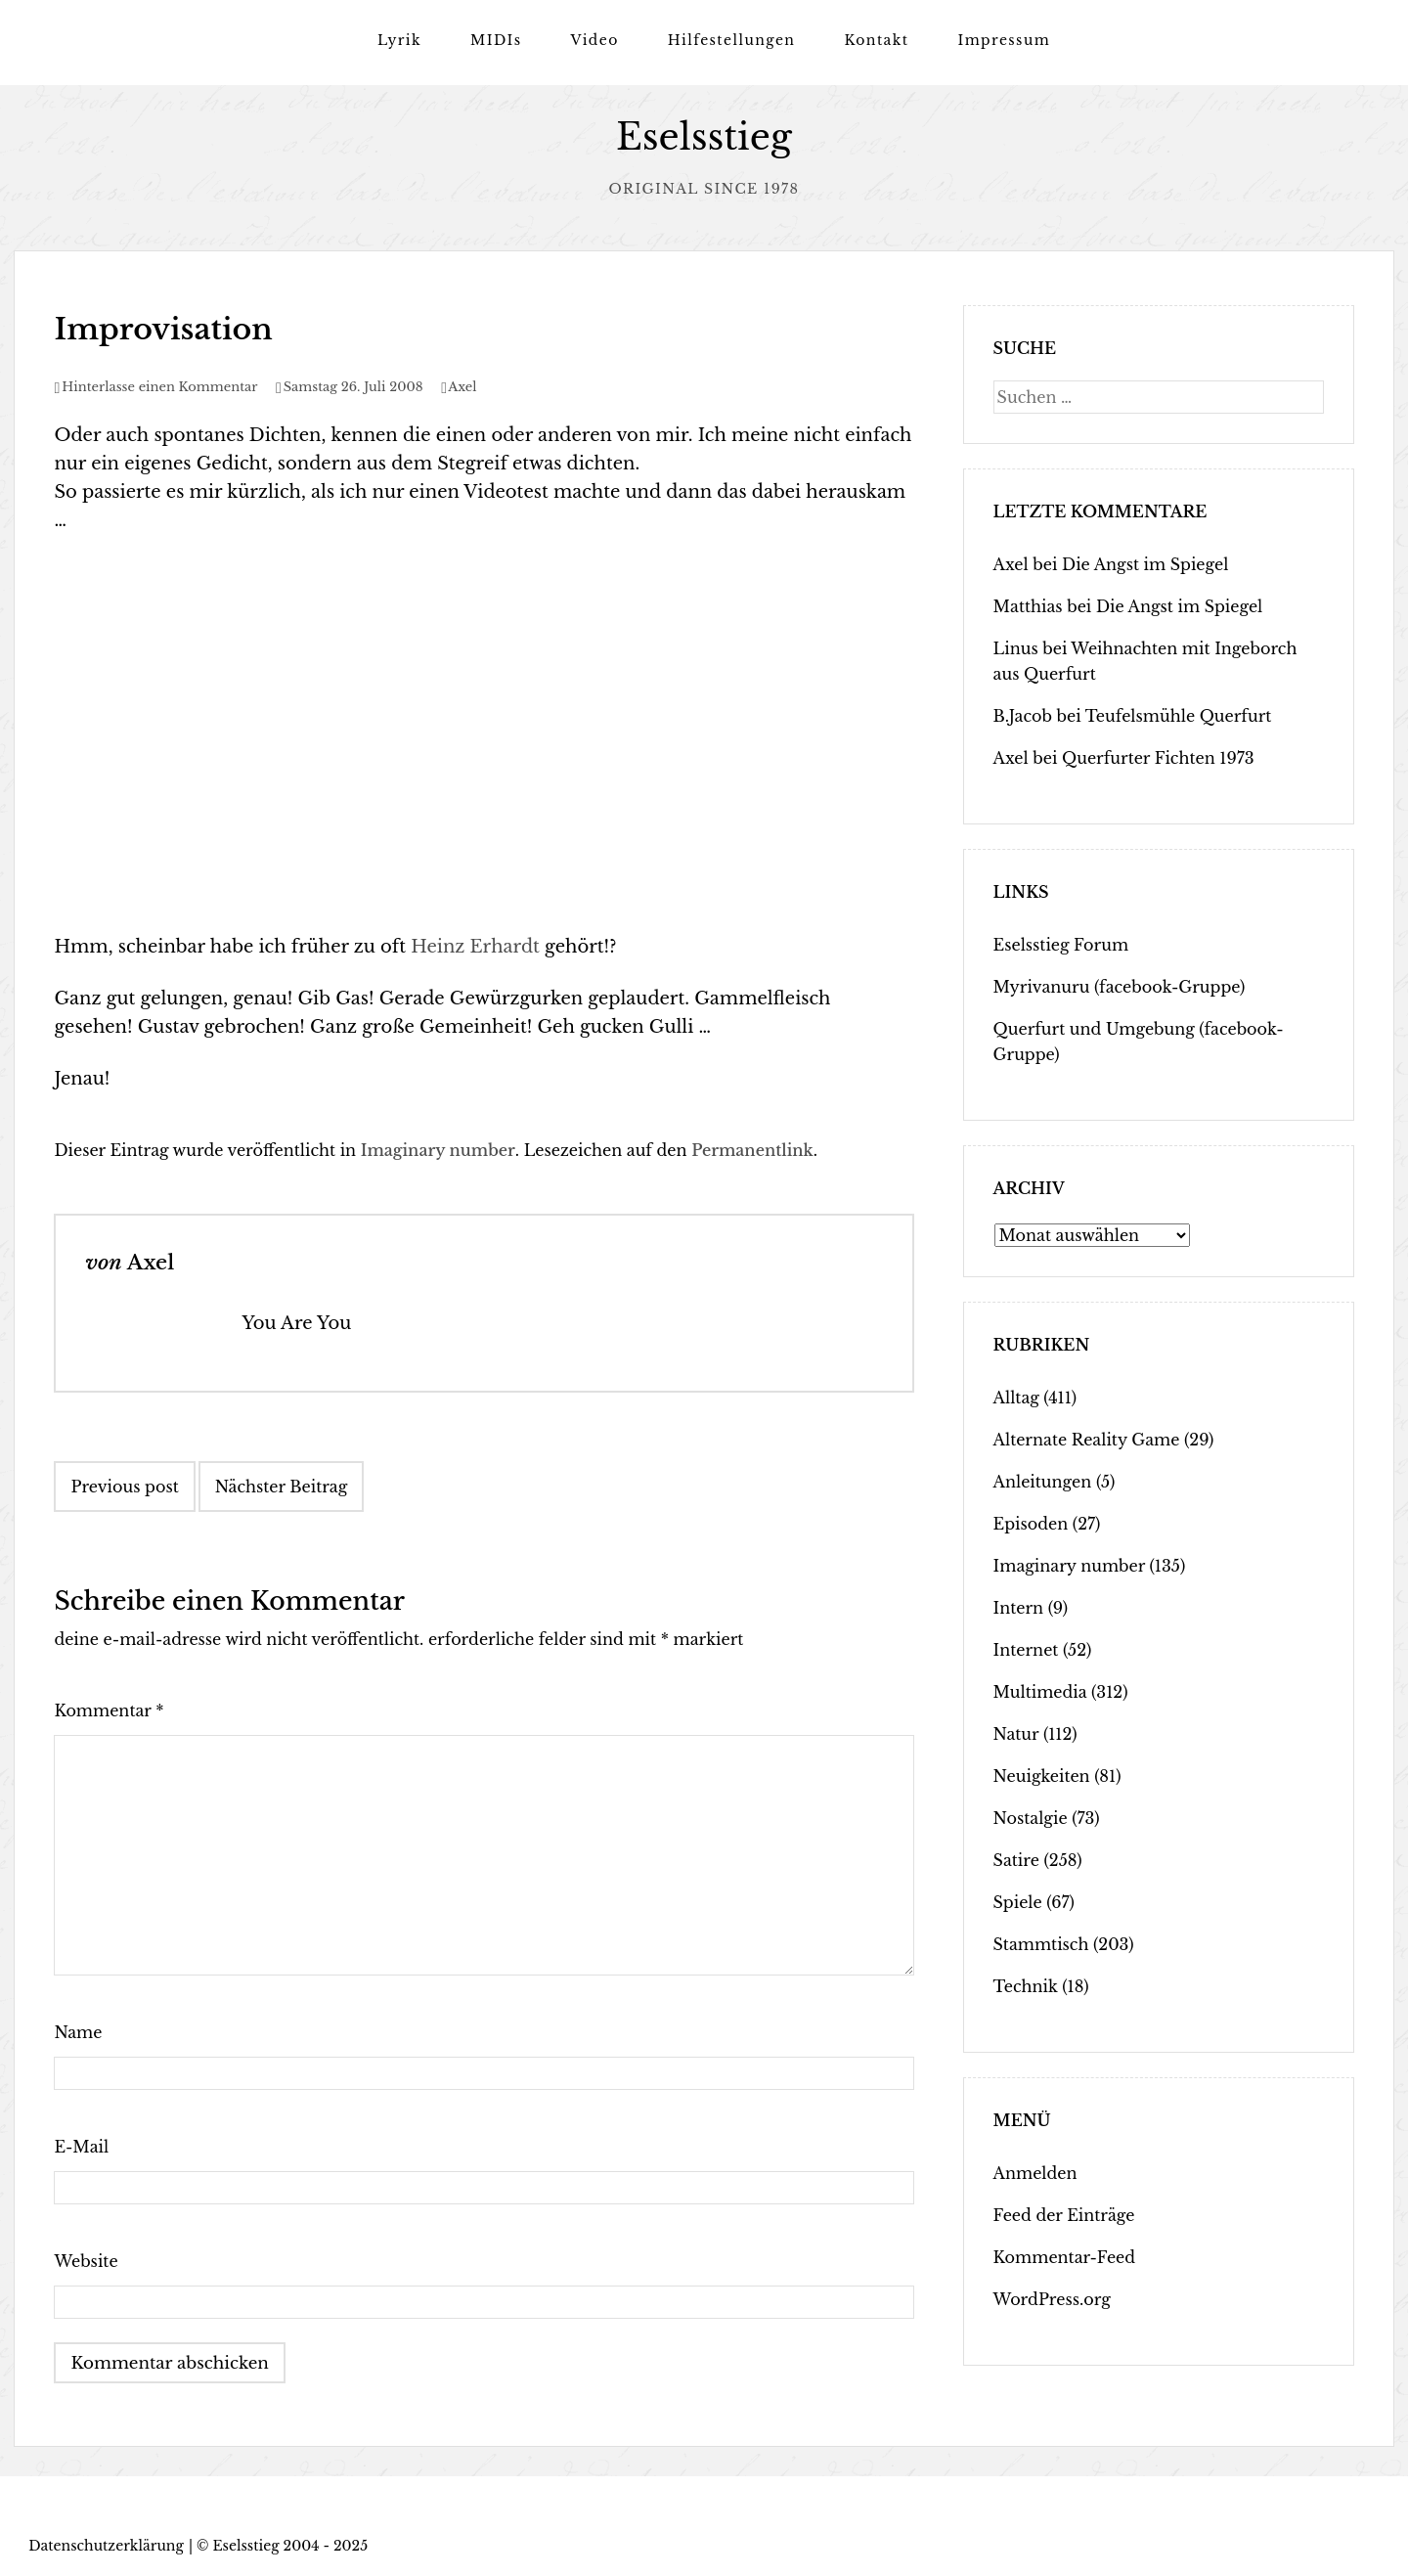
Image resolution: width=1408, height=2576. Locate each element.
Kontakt (876, 40)
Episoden (1031, 1523)
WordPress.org (1052, 2299)
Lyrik (399, 40)
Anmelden (1035, 2173)
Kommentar (108, 1710)
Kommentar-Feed (1064, 2257)
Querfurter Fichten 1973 (1158, 758)
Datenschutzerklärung (106, 2545)
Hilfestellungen (732, 40)
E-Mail (81, 2146)
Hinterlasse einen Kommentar (159, 386)
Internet (1026, 1650)
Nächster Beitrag (281, 1486)
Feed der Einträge (1064, 2215)
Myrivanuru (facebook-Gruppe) (1119, 987)
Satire (1016, 1860)
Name (78, 2032)
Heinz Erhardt (475, 946)
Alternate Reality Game (1086, 1439)
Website (85, 2261)
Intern (1018, 1608)
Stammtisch (1041, 1944)
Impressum (1003, 40)
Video (594, 40)
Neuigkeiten (1041, 1776)
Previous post (124, 1486)
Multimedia (1040, 1692)
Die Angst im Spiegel (1145, 564)
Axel (462, 386)
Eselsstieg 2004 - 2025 (290, 2545)
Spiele (1017, 1902)
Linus (1015, 648)
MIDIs (495, 40)
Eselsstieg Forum (1061, 945)
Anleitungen (1042, 1481)
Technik (1025, 1986)
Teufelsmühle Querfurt (1178, 716)
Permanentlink (752, 1150)
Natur (1016, 1734)
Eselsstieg (704, 137)
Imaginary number (438, 1150)
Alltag (1016, 1397)
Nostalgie (1030, 1818)
